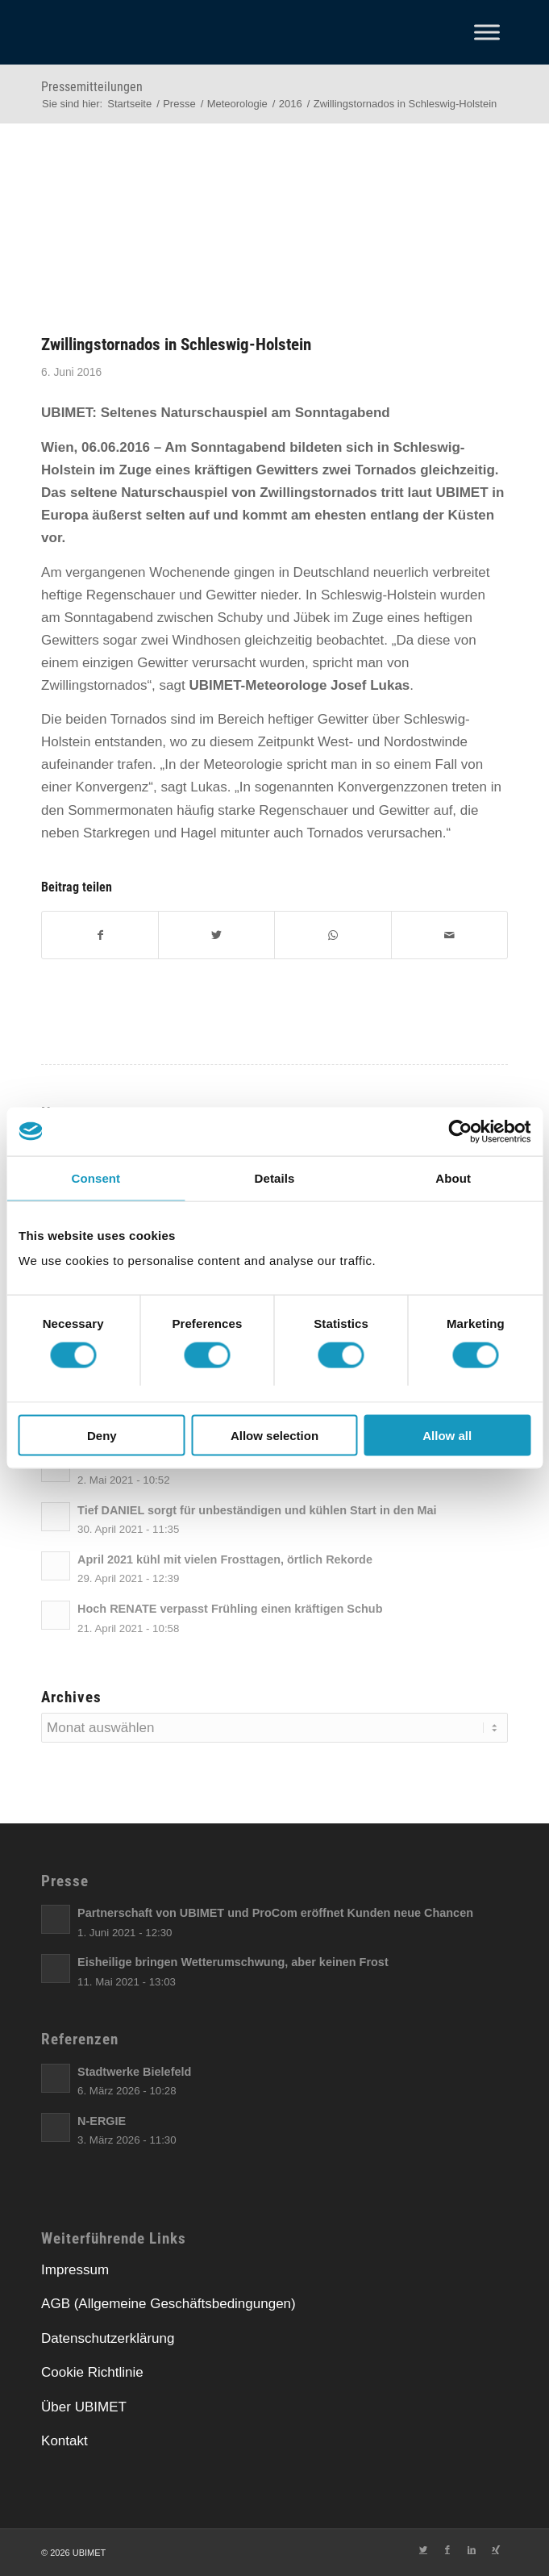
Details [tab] (275, 1177)
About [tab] (453, 1177)
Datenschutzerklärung (107, 2338)
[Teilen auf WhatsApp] (332, 935)
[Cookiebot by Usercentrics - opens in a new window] (459, 1131)
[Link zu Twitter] (423, 2549)
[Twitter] (216, 935)
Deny (102, 1435)
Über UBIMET (84, 2407)
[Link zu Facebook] (447, 2549)
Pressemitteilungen (92, 86)
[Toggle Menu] (487, 32)
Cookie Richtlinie (92, 2372)
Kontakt (64, 2441)
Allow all (447, 1435)
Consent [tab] (95, 1177)
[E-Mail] (449, 935)
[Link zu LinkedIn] (472, 2549)
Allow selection (274, 1435)
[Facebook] (100, 935)
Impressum (75, 2269)
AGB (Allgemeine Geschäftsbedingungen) (168, 2303)
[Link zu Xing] (496, 2549)
